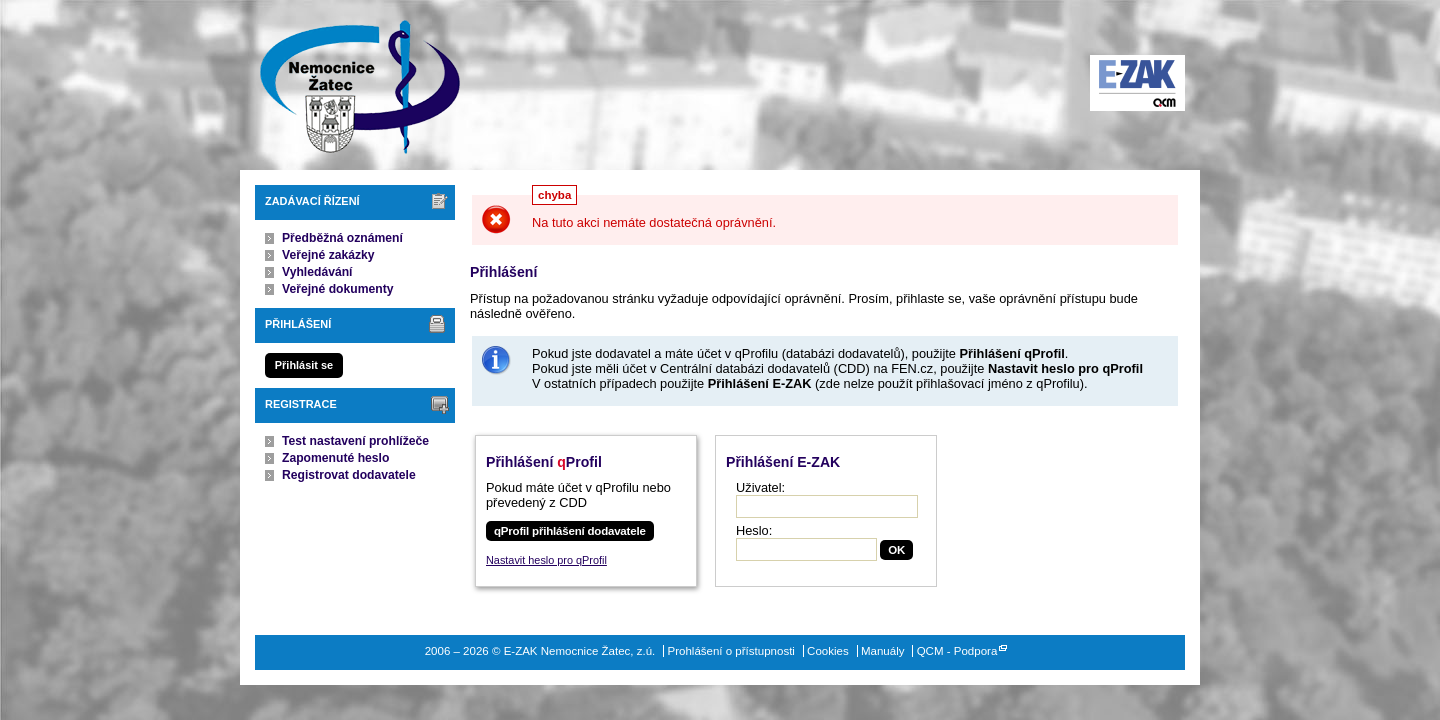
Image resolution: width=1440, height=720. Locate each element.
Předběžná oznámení (342, 238)
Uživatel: (760, 487)
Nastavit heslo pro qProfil (546, 560)
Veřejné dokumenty (337, 289)
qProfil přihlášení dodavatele (570, 531)
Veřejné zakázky (328, 255)
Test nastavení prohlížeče (355, 441)
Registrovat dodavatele (349, 475)
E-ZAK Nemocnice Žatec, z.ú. (350, 85)
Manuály (883, 651)
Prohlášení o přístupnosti (731, 651)
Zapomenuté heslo (335, 458)
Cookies (828, 651)
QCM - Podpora (957, 651)
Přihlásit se (304, 365)
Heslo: (754, 530)
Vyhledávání (317, 272)
